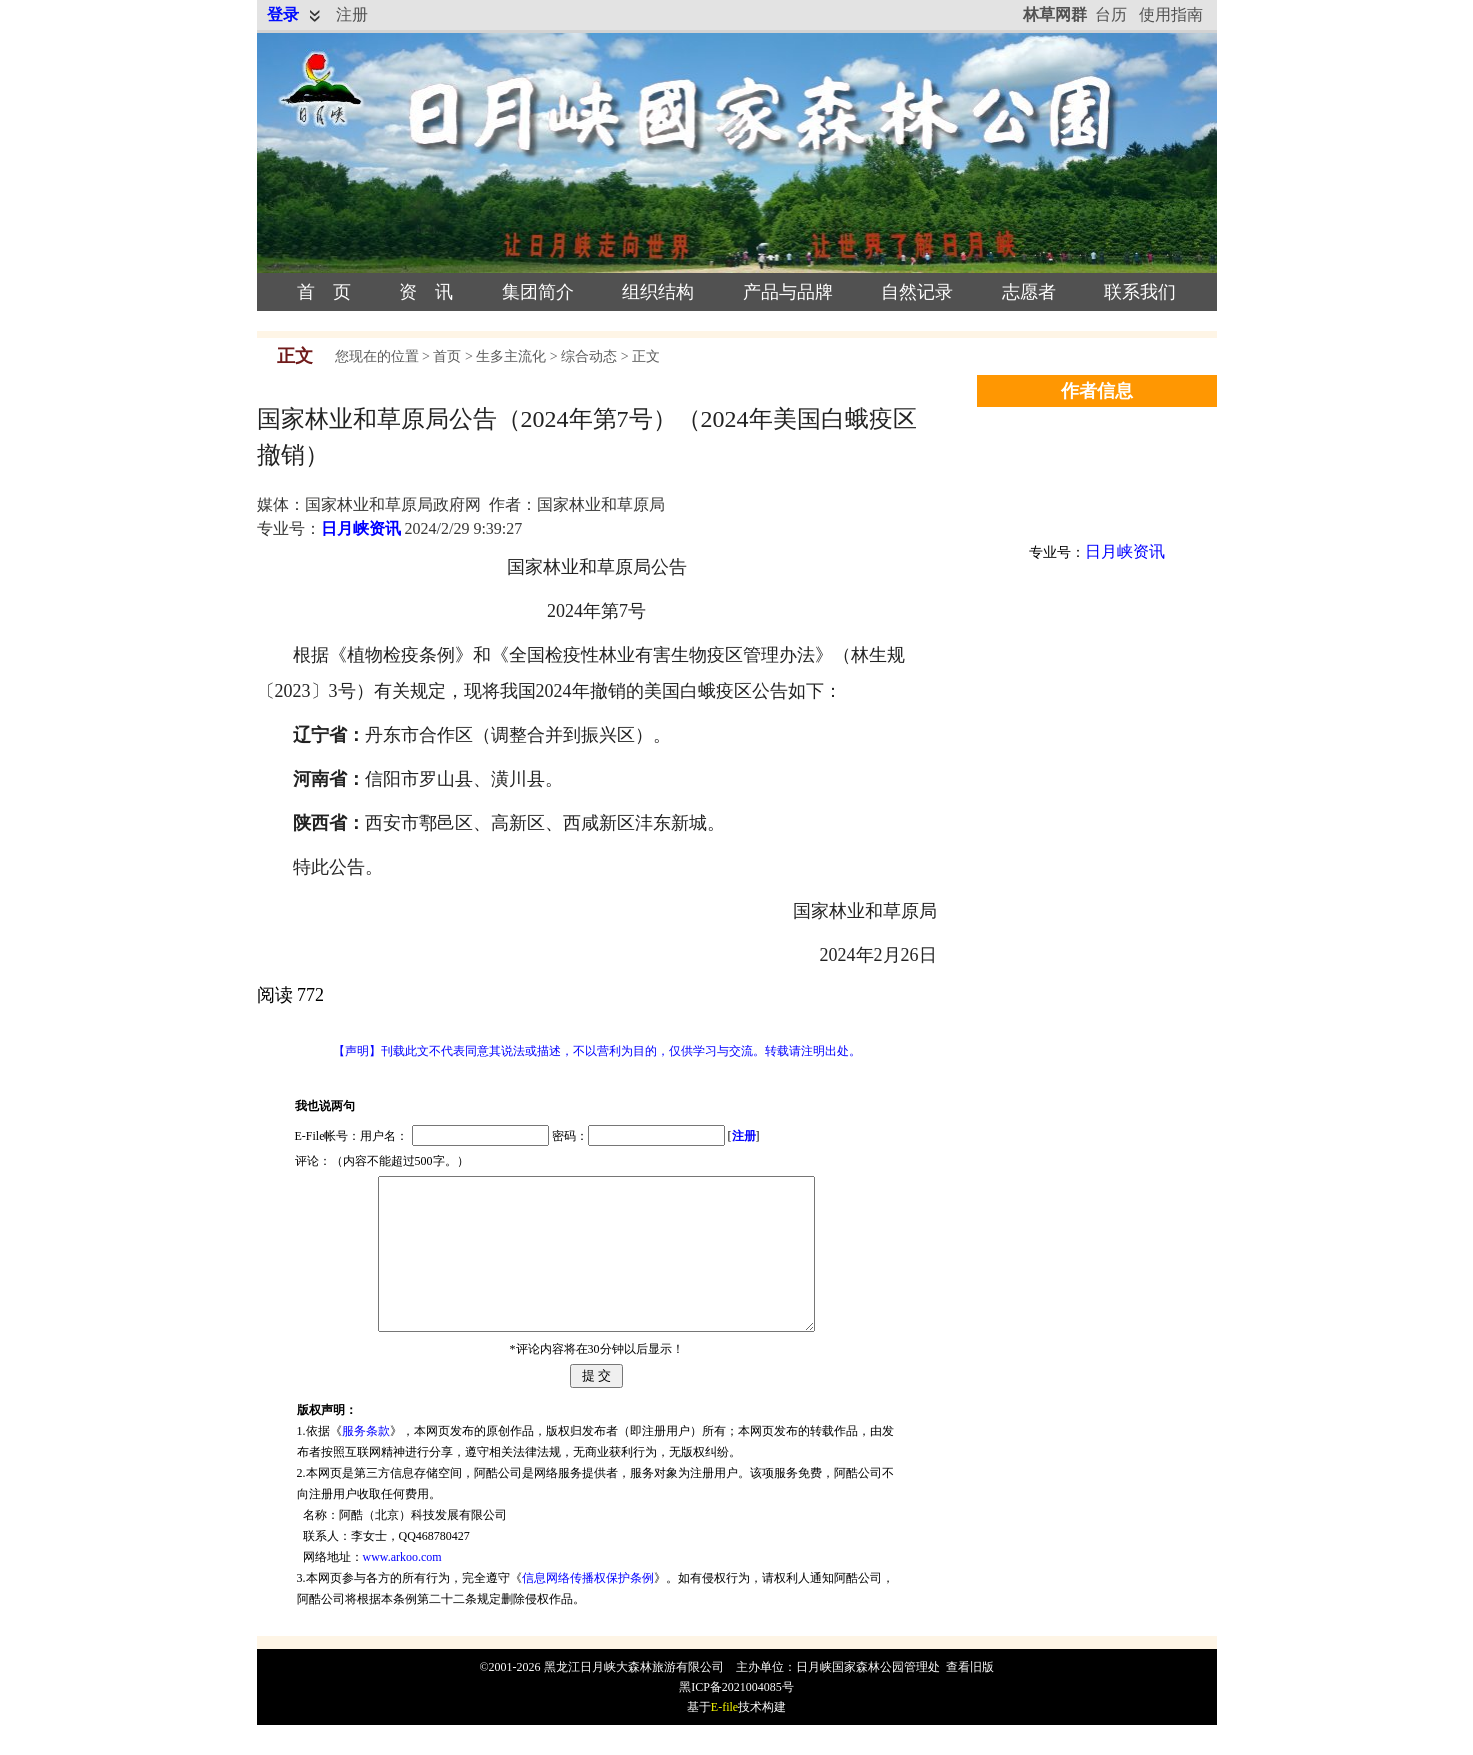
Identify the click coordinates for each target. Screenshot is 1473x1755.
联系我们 (1140, 292)
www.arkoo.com (402, 1587)
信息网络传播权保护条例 (588, 1608)
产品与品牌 (788, 292)
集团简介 (538, 292)
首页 (447, 356)
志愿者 (1029, 292)
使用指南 (1171, 14)
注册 (352, 14)
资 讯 (426, 292)
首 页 (324, 292)
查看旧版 (970, 1697)
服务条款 (366, 1461)
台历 (1111, 14)
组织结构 (658, 292)
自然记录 (917, 292)
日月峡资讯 (361, 528)
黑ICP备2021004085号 (736, 1717)
